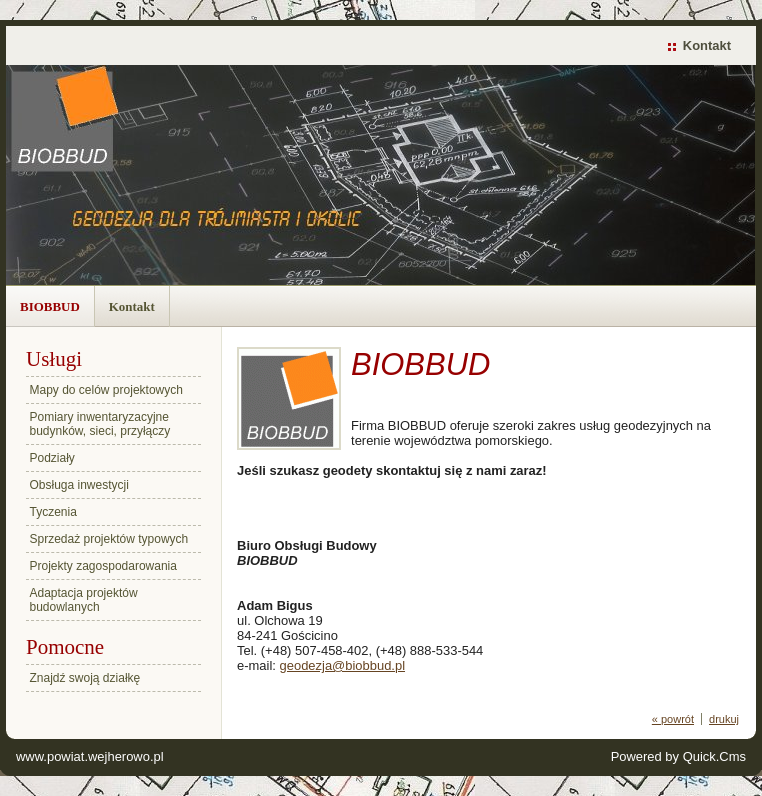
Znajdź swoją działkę (85, 678)
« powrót (673, 719)
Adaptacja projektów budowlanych (84, 600)
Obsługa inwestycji (79, 485)
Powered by (678, 756)
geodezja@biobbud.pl (343, 665)
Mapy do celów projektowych (106, 390)
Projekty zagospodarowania (103, 566)
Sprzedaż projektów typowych (109, 539)
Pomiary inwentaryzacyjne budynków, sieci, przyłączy (100, 424)
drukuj (724, 719)
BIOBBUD (50, 306)
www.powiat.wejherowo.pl (90, 756)
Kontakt (707, 45)
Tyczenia (53, 512)
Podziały (52, 458)
